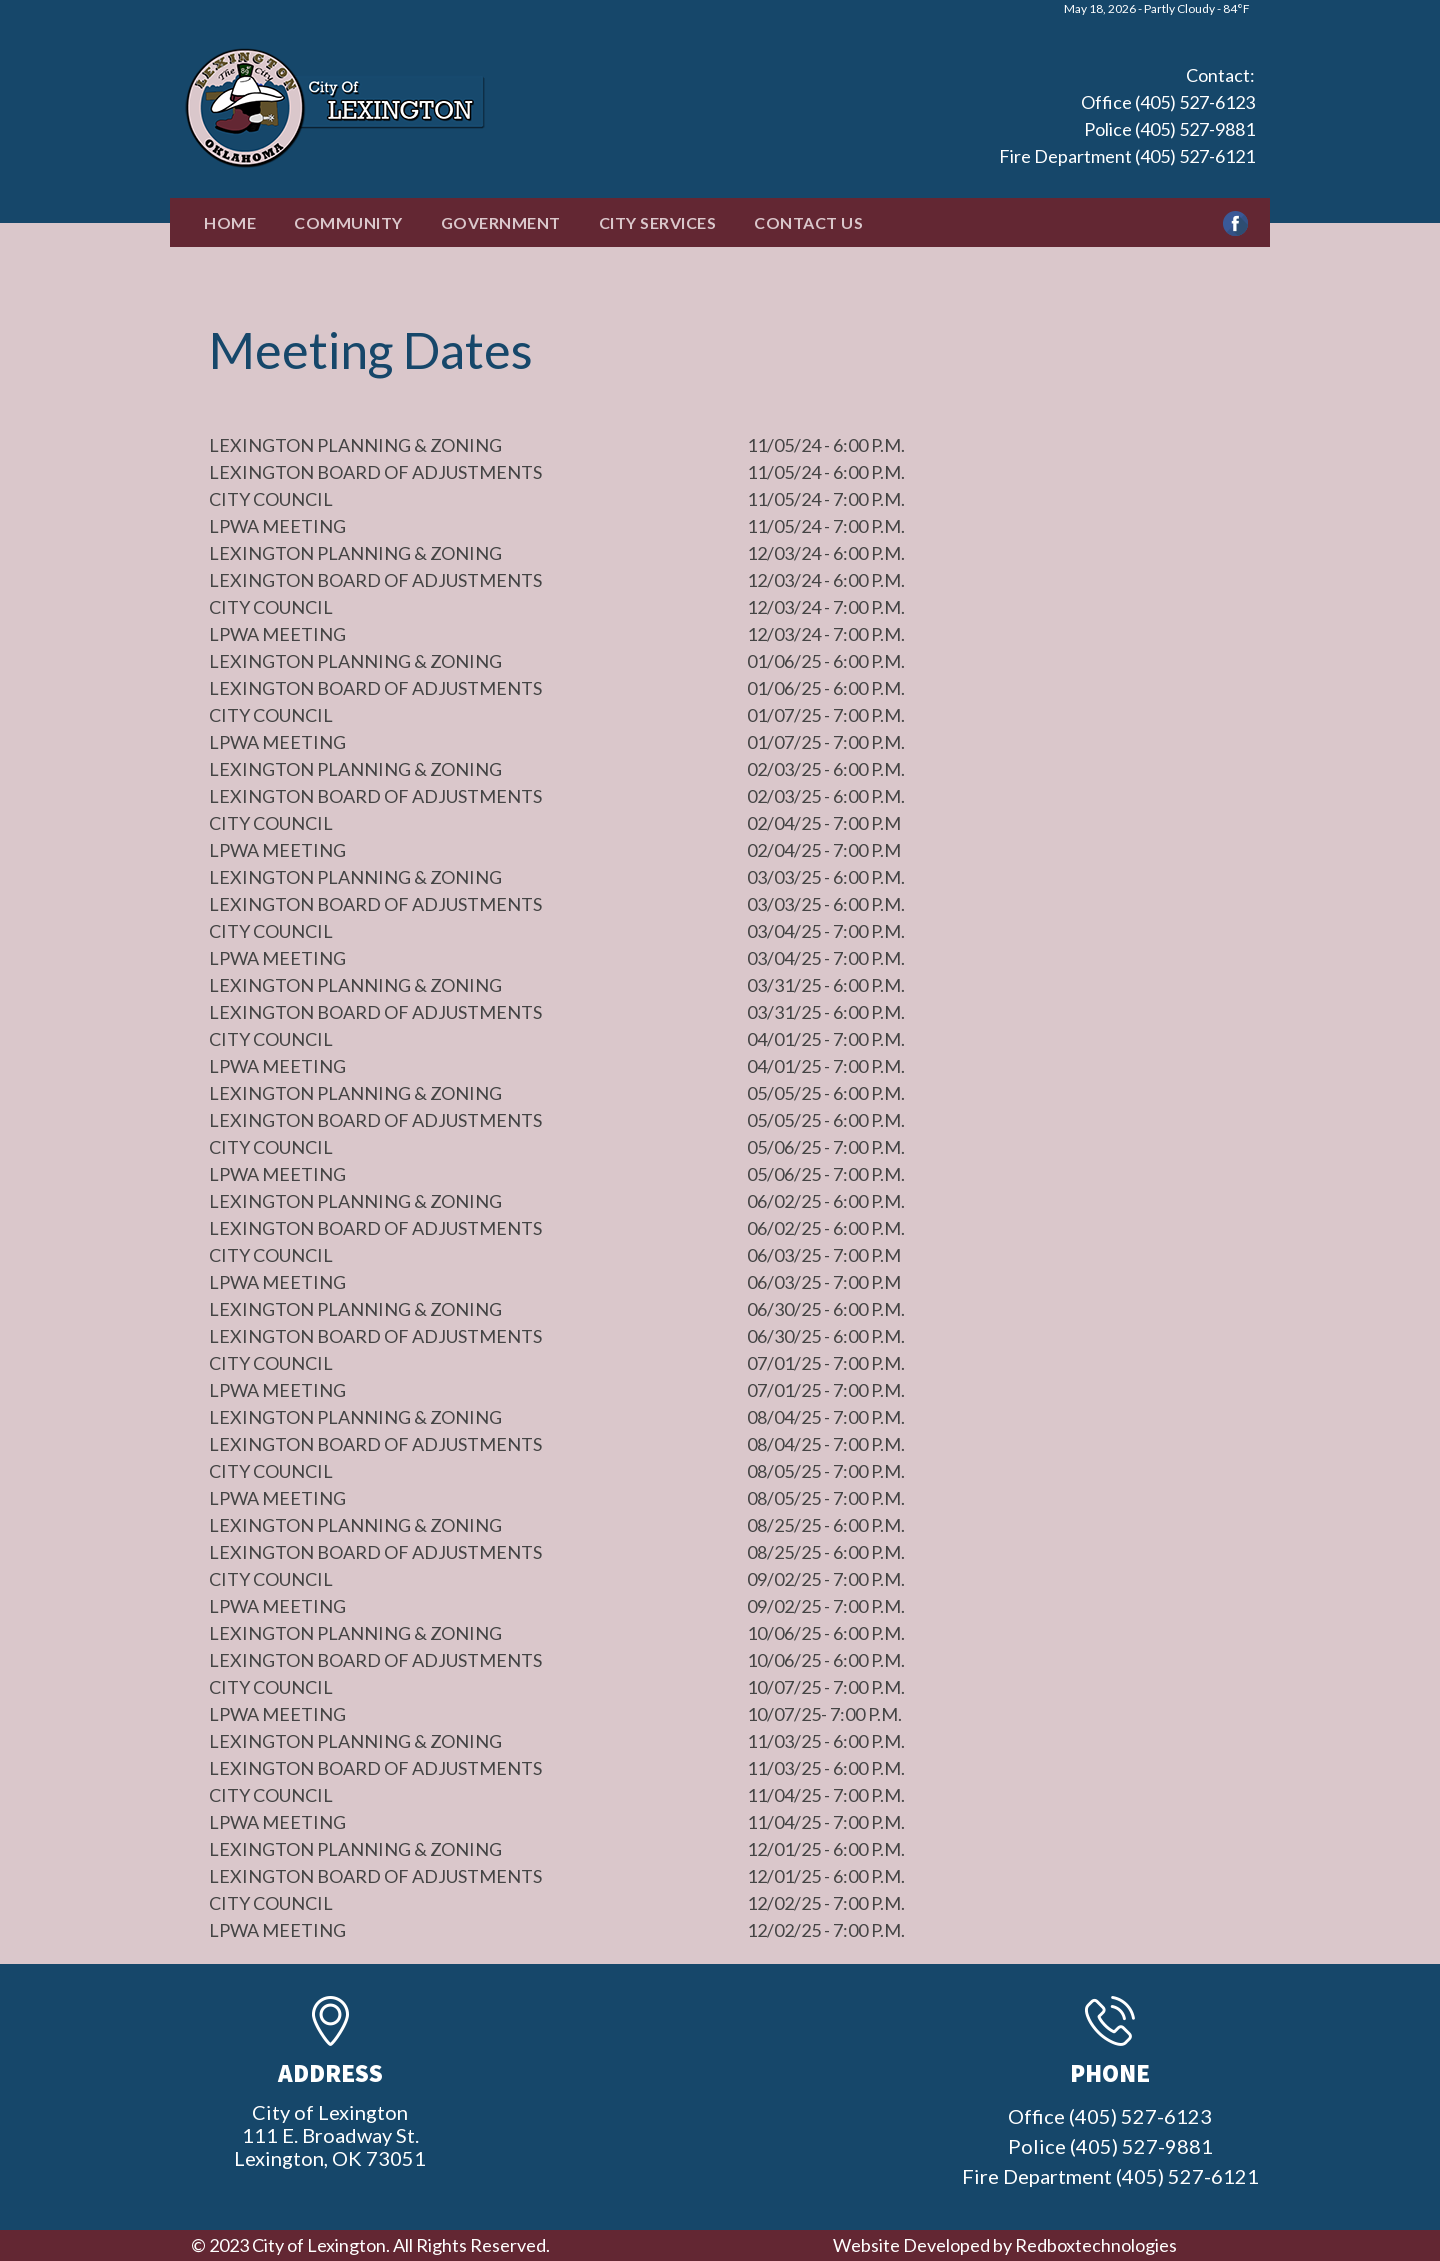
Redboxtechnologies (1096, 2245)
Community (348, 222)
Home (230, 222)
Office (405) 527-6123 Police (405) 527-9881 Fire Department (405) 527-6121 (1127, 129)
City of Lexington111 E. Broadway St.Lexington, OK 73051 (330, 2135)
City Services (658, 222)
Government (501, 222)
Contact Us (808, 222)
